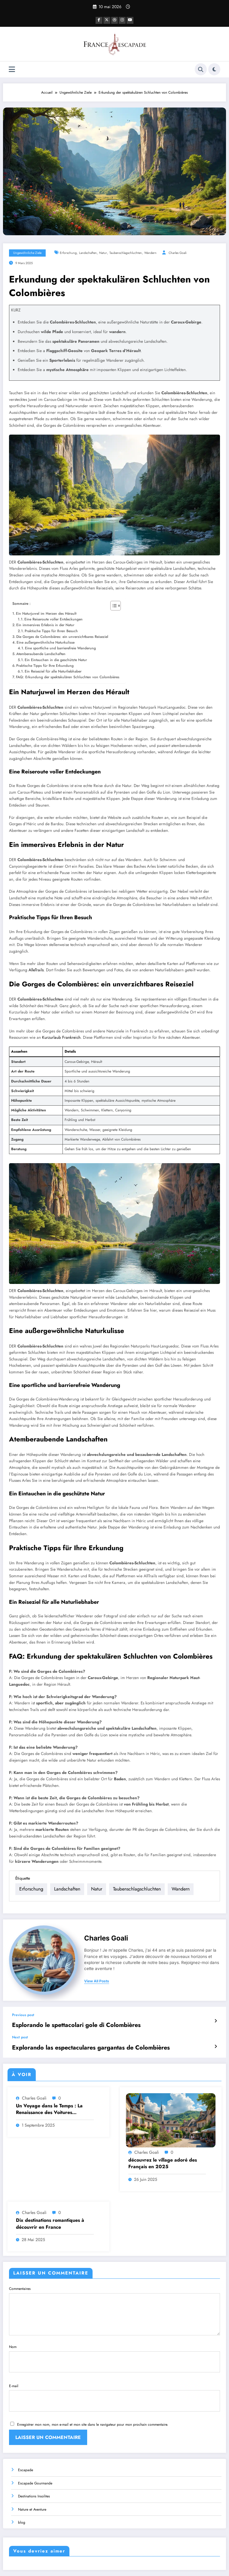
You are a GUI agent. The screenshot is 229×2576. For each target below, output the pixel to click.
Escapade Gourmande (35, 2453)
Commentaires (114, 2298)
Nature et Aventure (32, 2480)
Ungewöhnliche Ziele (27, 252)
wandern (150, 252)
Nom (114, 2341)
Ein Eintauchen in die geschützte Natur (56, 659)
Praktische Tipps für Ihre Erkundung (45, 664)
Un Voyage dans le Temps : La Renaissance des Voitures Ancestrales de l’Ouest (49, 2096)
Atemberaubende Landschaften (41, 653)
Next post (20, 2027)
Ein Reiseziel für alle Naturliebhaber (53, 670)
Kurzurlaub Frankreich (61, 1037)
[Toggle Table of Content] (112, 605)
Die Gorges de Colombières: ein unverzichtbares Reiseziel (62, 636)
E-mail (114, 2373)
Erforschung (68, 252)
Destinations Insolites (34, 2466)
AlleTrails (36, 969)
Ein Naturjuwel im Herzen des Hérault (46, 612)
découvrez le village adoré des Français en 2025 (162, 2150)
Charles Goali (178, 252)
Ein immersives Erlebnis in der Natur (45, 624)
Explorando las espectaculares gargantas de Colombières (72, 2036)
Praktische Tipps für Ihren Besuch (51, 630)
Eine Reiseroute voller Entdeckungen (53, 618)
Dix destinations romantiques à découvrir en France (50, 2211)
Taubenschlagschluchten (125, 252)
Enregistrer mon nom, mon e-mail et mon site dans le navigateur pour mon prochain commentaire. (92, 2396)
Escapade (25, 2440)
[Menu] (12, 68)
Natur (103, 252)
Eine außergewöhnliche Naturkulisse (46, 641)
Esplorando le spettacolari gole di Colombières (61, 2015)
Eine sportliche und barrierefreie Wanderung (60, 647)
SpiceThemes (167, 2567)
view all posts (96, 1973)
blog (21, 2493)
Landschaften (88, 252)
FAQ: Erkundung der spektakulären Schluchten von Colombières (67, 676)
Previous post (23, 2006)
